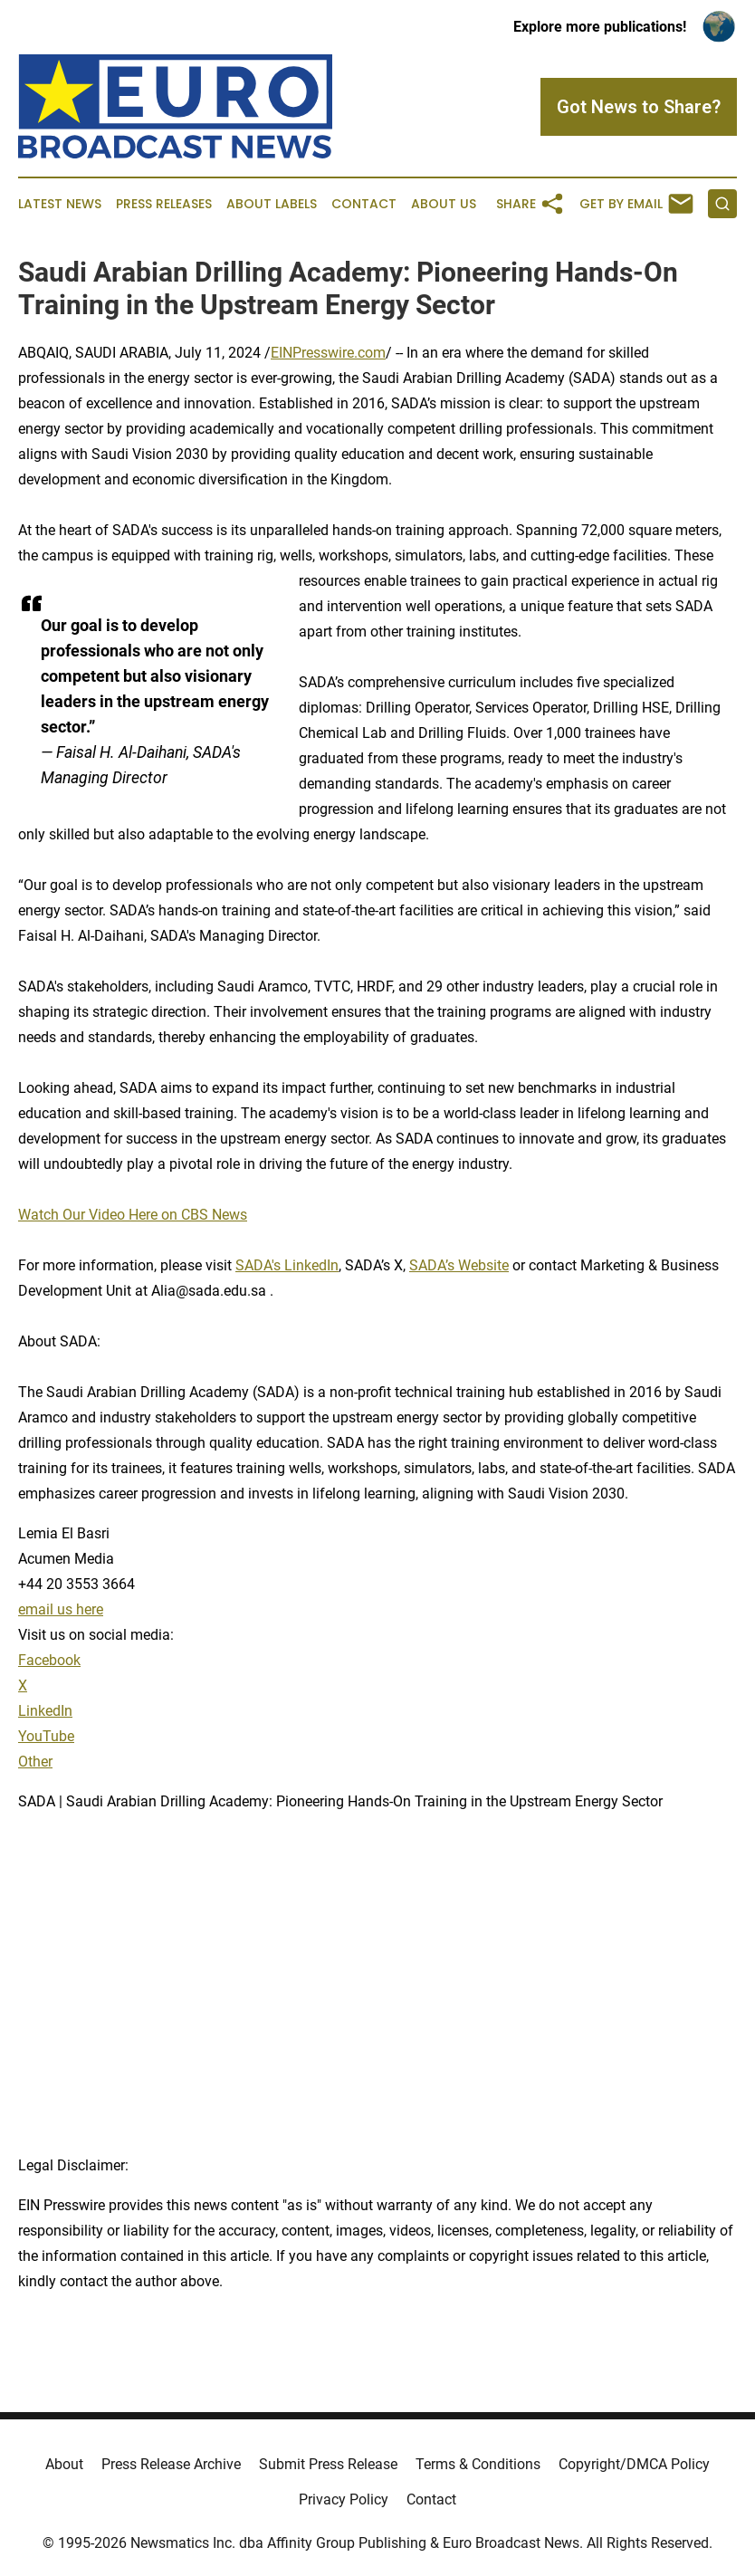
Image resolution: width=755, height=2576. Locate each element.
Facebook (49, 1660)
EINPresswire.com (328, 352)
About (64, 2464)
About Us (443, 204)
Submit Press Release (328, 2464)
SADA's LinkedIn (287, 1265)
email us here (60, 1609)
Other (35, 1761)
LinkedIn (45, 1710)
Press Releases (164, 204)
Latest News (59, 204)
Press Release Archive (171, 2464)
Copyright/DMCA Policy (634, 2464)
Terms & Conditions (478, 2464)
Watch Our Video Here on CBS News (132, 1214)
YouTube (46, 1736)
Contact (364, 204)
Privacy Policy (343, 2499)
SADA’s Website (459, 1265)
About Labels (271, 204)
